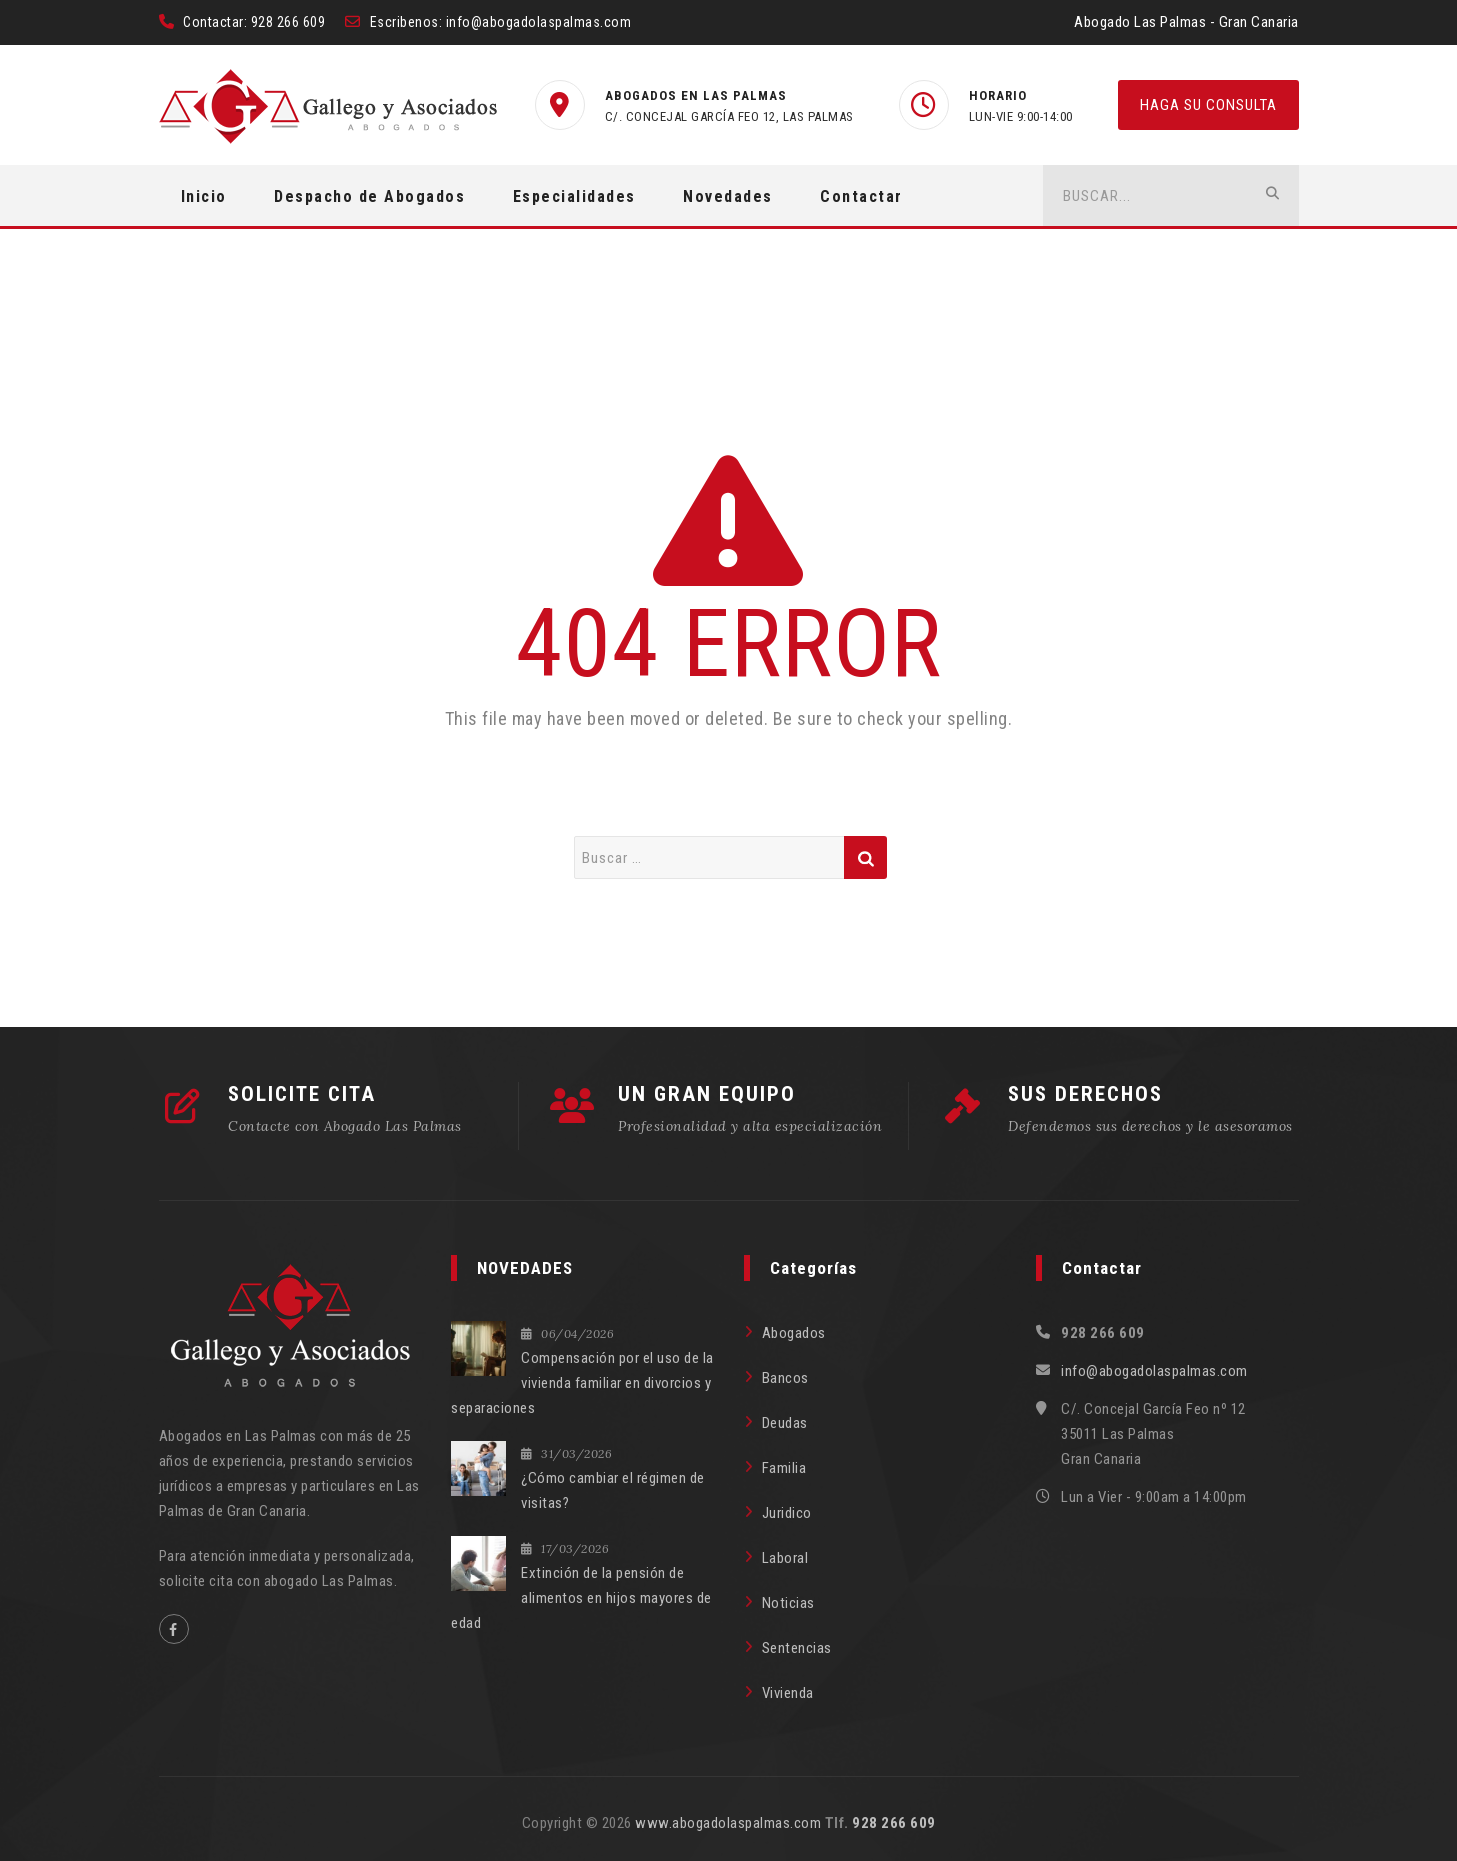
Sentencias (797, 1648)
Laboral (785, 1558)
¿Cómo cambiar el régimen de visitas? (613, 1490)
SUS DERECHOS (1085, 1094)
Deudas (785, 1423)
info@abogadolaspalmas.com (539, 22)
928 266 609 (288, 22)
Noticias (788, 1603)
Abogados (794, 1333)
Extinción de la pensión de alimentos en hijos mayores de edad (581, 1598)
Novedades (728, 196)
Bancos (785, 1378)
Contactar (861, 196)
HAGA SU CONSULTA (1208, 105)
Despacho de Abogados (369, 196)
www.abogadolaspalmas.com (728, 1823)
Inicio (204, 196)
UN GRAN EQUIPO (707, 1094)
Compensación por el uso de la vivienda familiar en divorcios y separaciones (582, 1383)
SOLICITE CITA (302, 1094)
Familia (784, 1468)
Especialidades (574, 196)
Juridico (787, 1513)
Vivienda (788, 1693)
